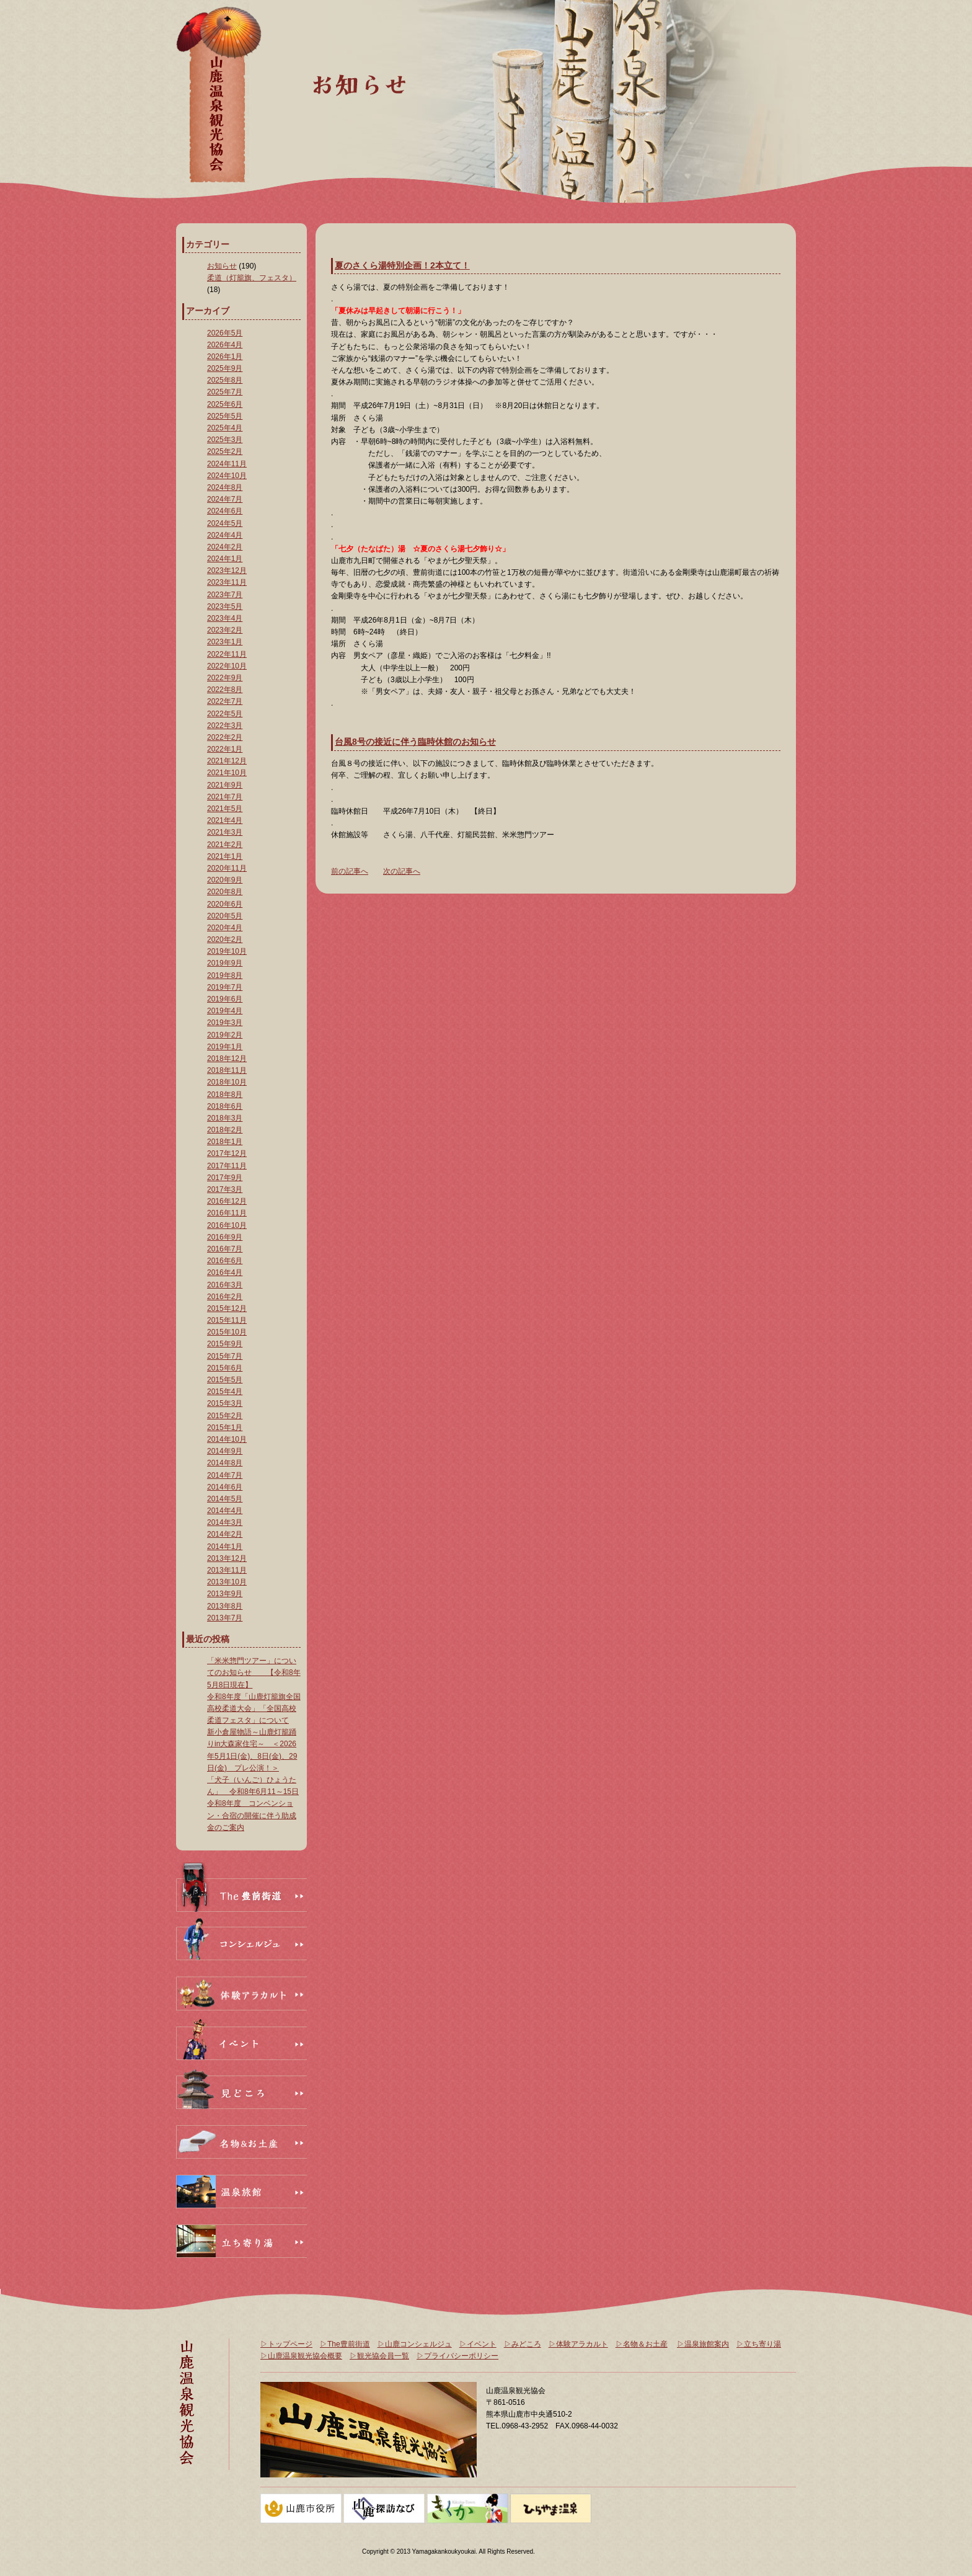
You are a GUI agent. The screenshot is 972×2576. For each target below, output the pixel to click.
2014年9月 (224, 1451)
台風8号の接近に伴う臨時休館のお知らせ (415, 742)
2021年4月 (224, 820)
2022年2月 (224, 737)
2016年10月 (227, 1225)
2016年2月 (224, 1296)
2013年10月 (227, 1582)
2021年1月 (224, 856)
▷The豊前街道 (345, 2344)
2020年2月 (224, 939)
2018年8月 (224, 1094)
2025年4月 (224, 428)
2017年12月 (227, 1153)
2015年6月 (224, 1368)
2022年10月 (227, 666)
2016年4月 (224, 1272)
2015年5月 (224, 1379)
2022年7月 (224, 701)
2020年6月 (224, 904)
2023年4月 (224, 618)
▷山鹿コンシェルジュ (415, 2344)
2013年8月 (224, 1606)
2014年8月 (224, 1463)
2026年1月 (224, 356)
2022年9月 (224, 677)
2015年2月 (224, 1415)
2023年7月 (224, 594)
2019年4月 (224, 1010)
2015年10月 (227, 1332)
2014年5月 (224, 1499)
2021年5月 (224, 808)
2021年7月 (224, 797)
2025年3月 (224, 439)
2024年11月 (227, 464)
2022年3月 (224, 725)
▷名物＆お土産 (642, 2344)
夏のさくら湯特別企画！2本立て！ (402, 265)
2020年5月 (224, 916)
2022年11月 (227, 654)
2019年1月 (224, 1046)
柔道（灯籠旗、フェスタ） (251, 277)
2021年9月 (224, 785)
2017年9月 (224, 1177)
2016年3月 (224, 1285)
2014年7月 (224, 1475)
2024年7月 (224, 499)
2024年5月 (224, 523)
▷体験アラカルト (578, 2344)
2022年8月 (224, 689)
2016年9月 (224, 1237)
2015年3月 (224, 1403)
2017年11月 (227, 1165)
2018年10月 (227, 1082)
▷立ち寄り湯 (758, 2344)
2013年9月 (224, 1593)
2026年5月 (224, 333)
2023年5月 (224, 606)
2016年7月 (224, 1249)
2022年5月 (224, 713)
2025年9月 (224, 368)
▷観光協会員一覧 (379, 2356)
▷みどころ (522, 2344)
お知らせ (222, 266)
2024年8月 (224, 487)
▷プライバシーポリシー (457, 2356)
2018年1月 (224, 1141)
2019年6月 (224, 999)
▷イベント (478, 2344)
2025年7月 (224, 392)
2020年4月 (224, 927)
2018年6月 (224, 1106)
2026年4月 (224, 344)
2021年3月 (224, 832)
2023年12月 (227, 570)
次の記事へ (401, 871)
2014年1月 (224, 1546)
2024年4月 (224, 535)
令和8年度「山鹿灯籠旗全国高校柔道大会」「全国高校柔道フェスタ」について (254, 1708)
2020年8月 (224, 891)
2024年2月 (224, 547)
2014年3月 (224, 1522)
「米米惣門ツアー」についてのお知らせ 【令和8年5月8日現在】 (254, 1672)
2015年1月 (224, 1427)
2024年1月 (224, 558)
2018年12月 (227, 1058)
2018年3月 (224, 1118)
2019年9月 (224, 963)
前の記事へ (349, 871)
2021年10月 (227, 772)
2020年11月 (227, 868)
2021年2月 (224, 844)
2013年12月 (227, 1558)
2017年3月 (224, 1189)
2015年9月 (224, 1343)
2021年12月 (227, 761)
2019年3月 (224, 1022)
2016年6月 (224, 1260)
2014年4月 (224, 1510)
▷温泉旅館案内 (703, 2344)
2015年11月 (227, 1320)
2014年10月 (227, 1439)
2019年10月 (227, 951)
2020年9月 (224, 880)
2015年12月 (227, 1308)
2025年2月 (224, 451)
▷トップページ (286, 2344)
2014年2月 (224, 1534)
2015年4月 (224, 1391)
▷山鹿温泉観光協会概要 (301, 2356)
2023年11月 (227, 582)
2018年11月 (227, 1070)
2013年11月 (227, 1570)
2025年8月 (224, 380)
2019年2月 (224, 1035)
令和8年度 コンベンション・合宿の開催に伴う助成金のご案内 (251, 1815)
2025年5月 (224, 416)
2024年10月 (227, 475)
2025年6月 (224, 404)
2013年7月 (224, 1618)
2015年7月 (224, 1356)
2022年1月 (224, 749)
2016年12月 (227, 1201)
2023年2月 (224, 630)
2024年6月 (224, 511)
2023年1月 (224, 641)
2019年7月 (224, 987)
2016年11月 (227, 1213)
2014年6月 (224, 1487)
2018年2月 (224, 1130)
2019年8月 (224, 975)
